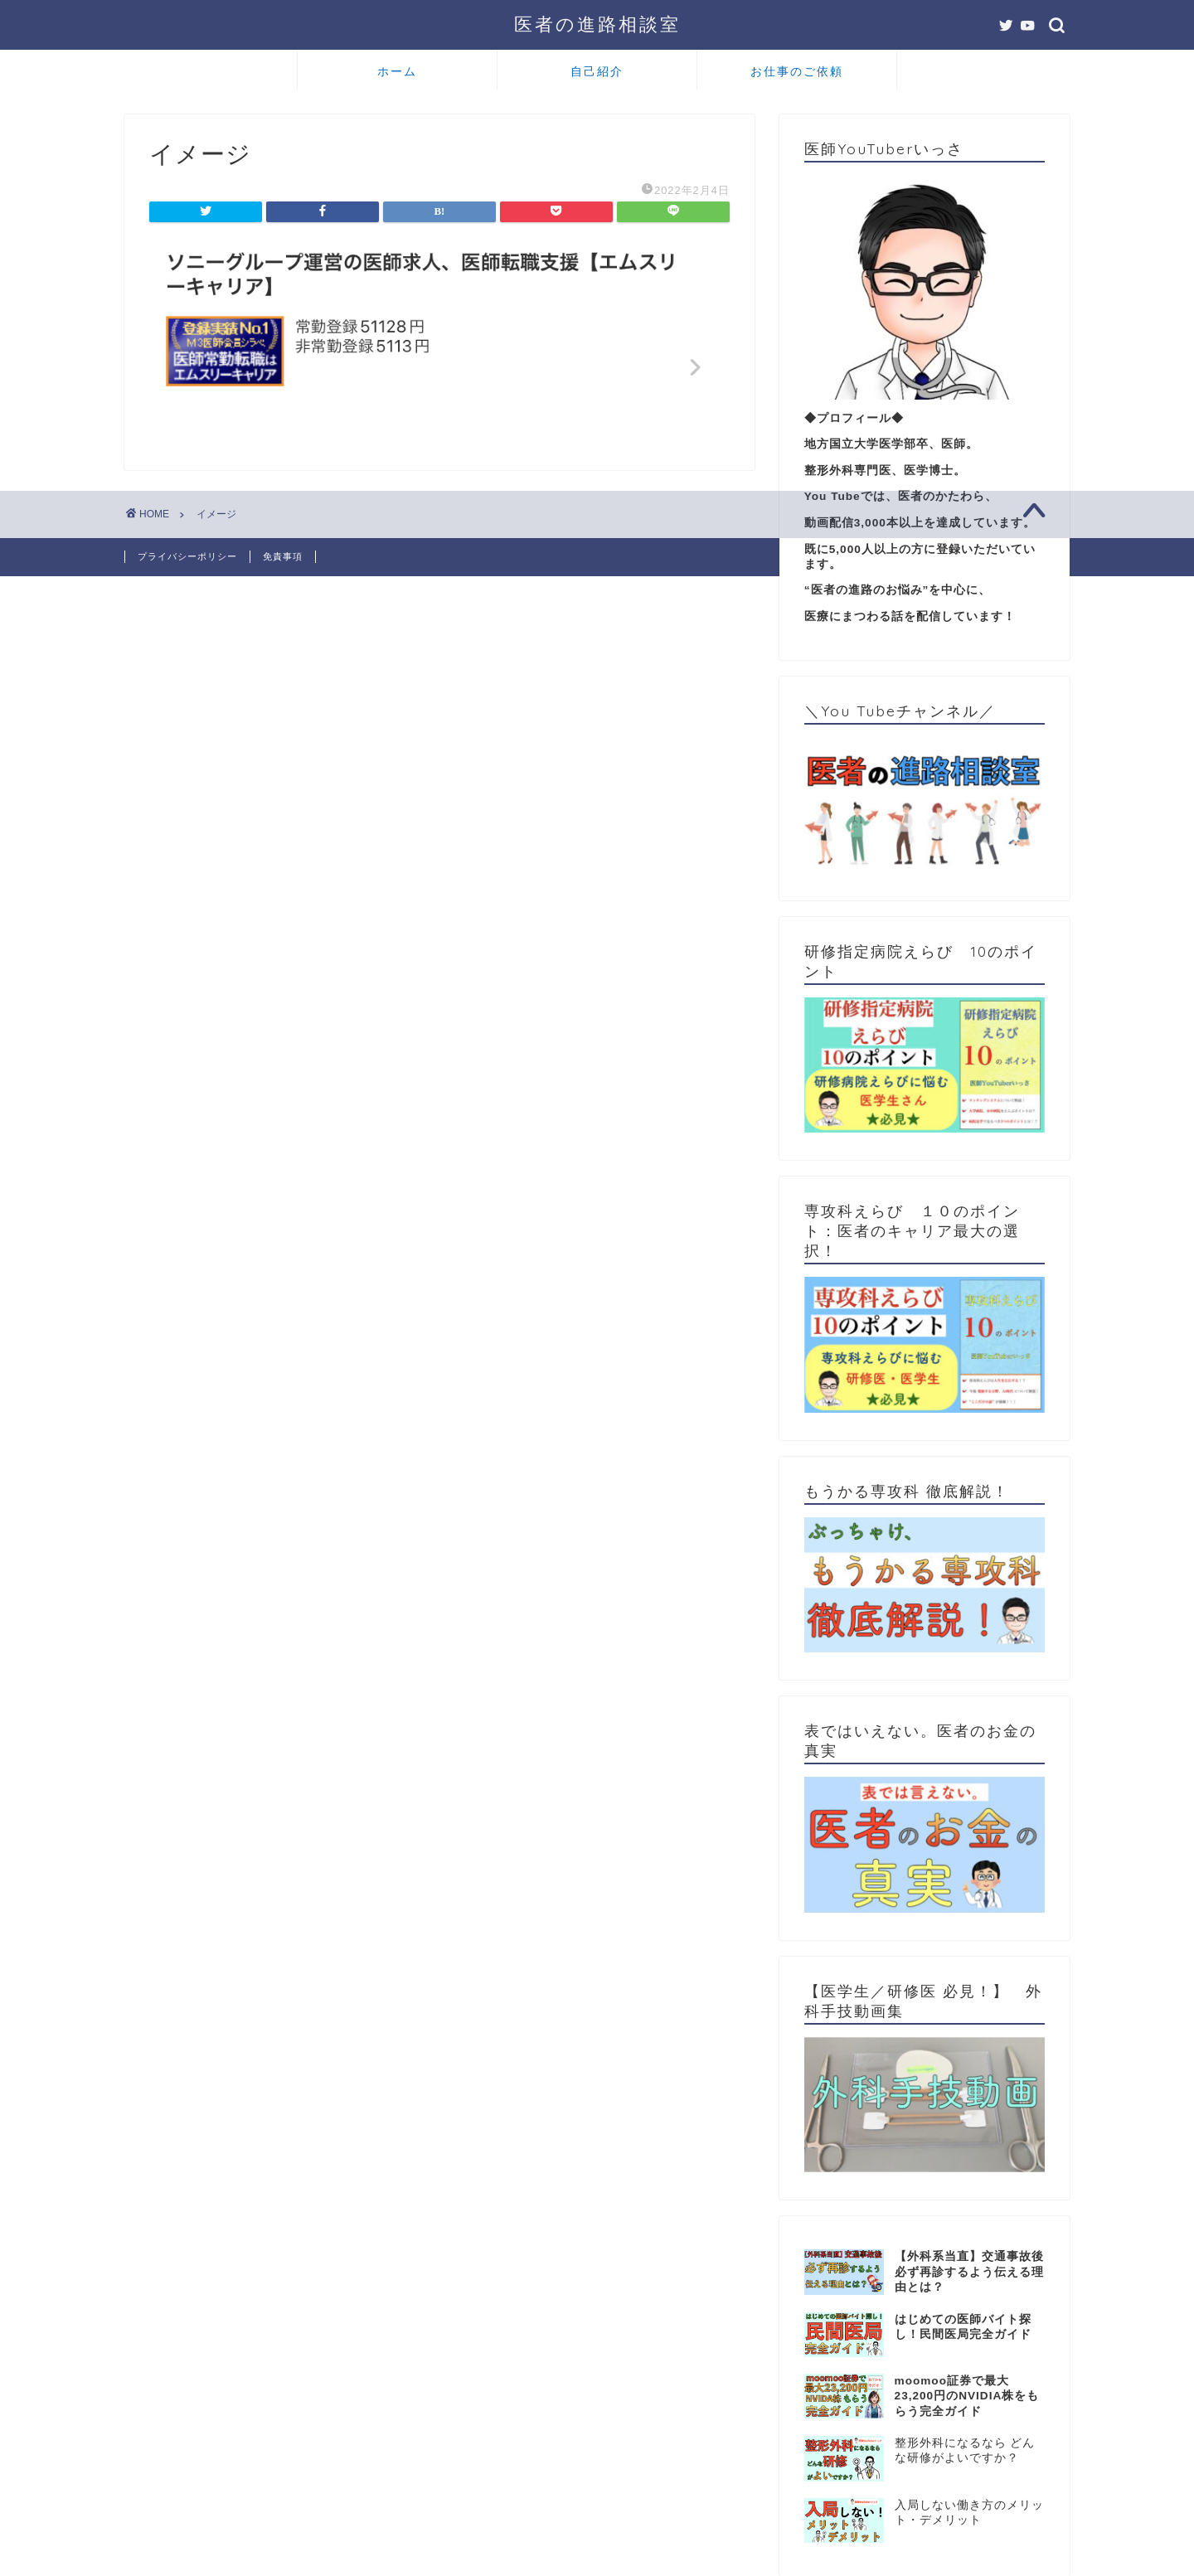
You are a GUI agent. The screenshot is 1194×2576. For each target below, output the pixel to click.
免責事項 (283, 556)
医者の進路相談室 (597, 23)
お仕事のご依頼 (796, 71)
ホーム (397, 71)
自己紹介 (597, 71)
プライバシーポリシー (187, 556)
